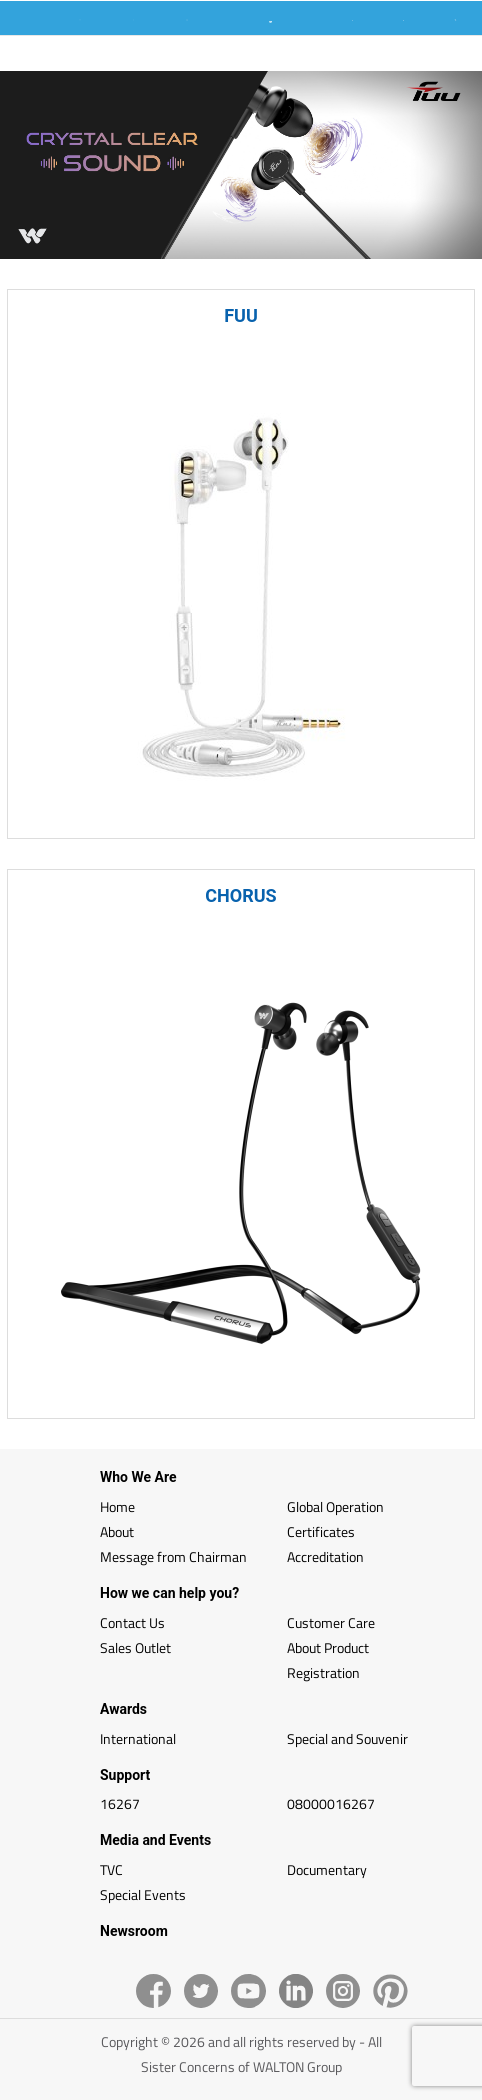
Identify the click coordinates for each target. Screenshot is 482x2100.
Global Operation (335, 1506)
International (138, 1738)
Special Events (143, 1894)
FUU (241, 315)
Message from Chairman (173, 1556)
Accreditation (325, 1556)
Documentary (327, 1869)
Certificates (321, 1531)
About (117, 1531)
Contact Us (132, 1622)
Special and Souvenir (347, 1738)
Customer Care (331, 1622)
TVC (111, 1869)
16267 (120, 1803)
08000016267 (331, 1803)
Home (117, 1506)
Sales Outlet (135, 1647)
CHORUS (240, 895)
